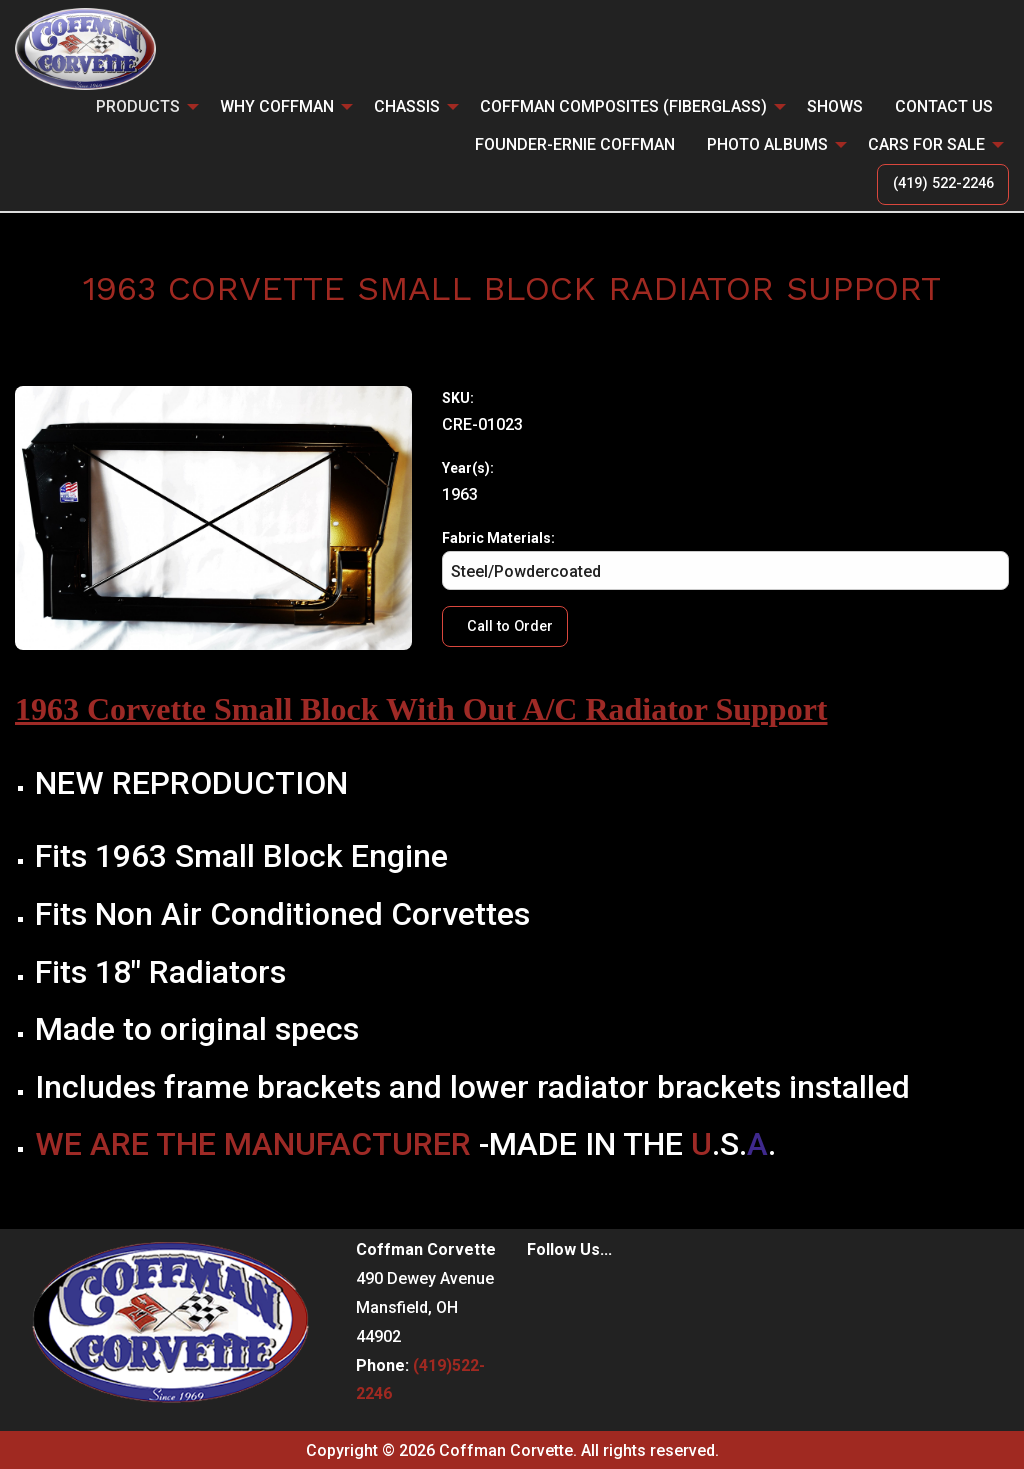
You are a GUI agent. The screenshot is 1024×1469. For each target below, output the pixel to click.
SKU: (458, 398)
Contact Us (944, 106)
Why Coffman (277, 106)
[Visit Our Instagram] (575, 1292)
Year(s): (468, 468)
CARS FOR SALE (926, 144)
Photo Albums (767, 144)
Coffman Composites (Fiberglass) (623, 106)
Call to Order (510, 626)
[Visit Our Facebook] (543, 1292)
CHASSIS (407, 106)
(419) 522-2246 (943, 183)
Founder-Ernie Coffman (575, 144)
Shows (835, 106)
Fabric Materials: (725, 560)
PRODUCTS (138, 106)
